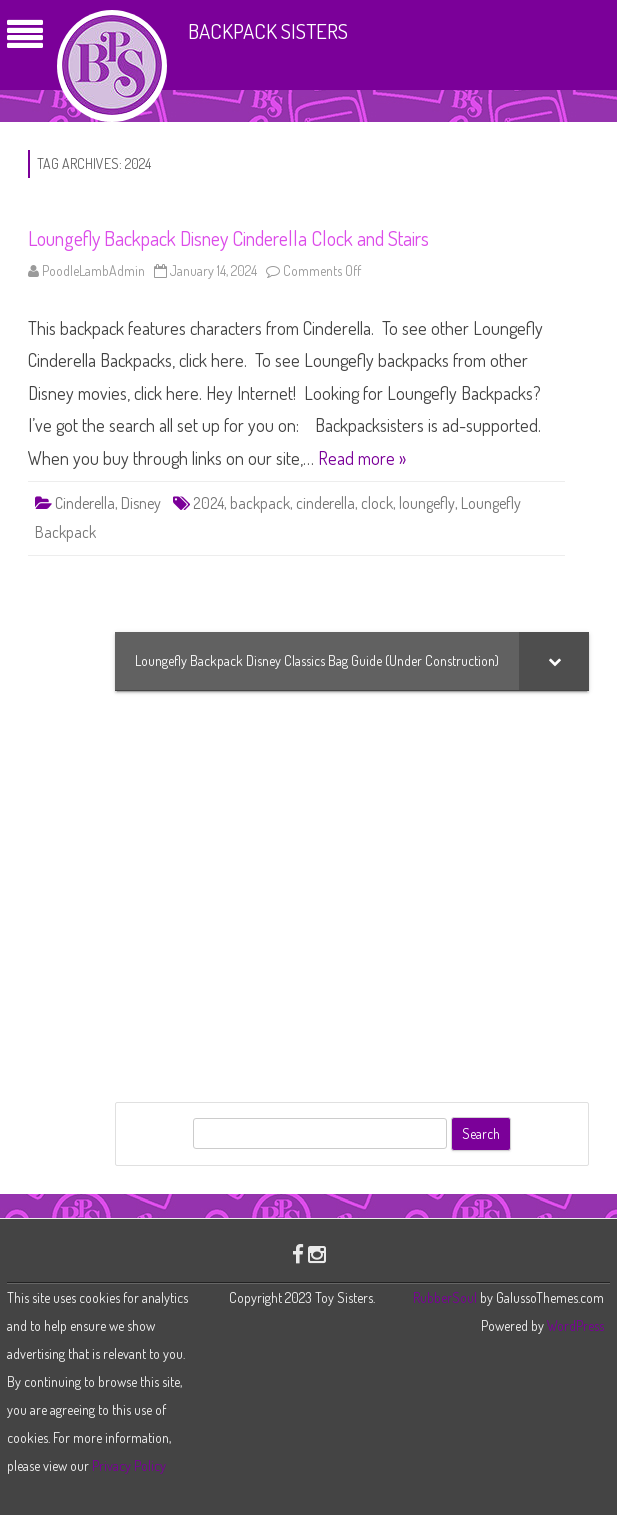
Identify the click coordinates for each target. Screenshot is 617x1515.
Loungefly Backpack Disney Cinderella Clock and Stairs (228, 238)
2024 (208, 503)
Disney (141, 503)
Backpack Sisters (268, 30)
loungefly (427, 503)
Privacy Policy (129, 1465)
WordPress (574, 1325)
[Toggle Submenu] (554, 661)
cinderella (325, 503)
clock (377, 503)
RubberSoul (445, 1297)
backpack (260, 503)
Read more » (362, 458)
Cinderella (85, 503)
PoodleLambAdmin (93, 270)
